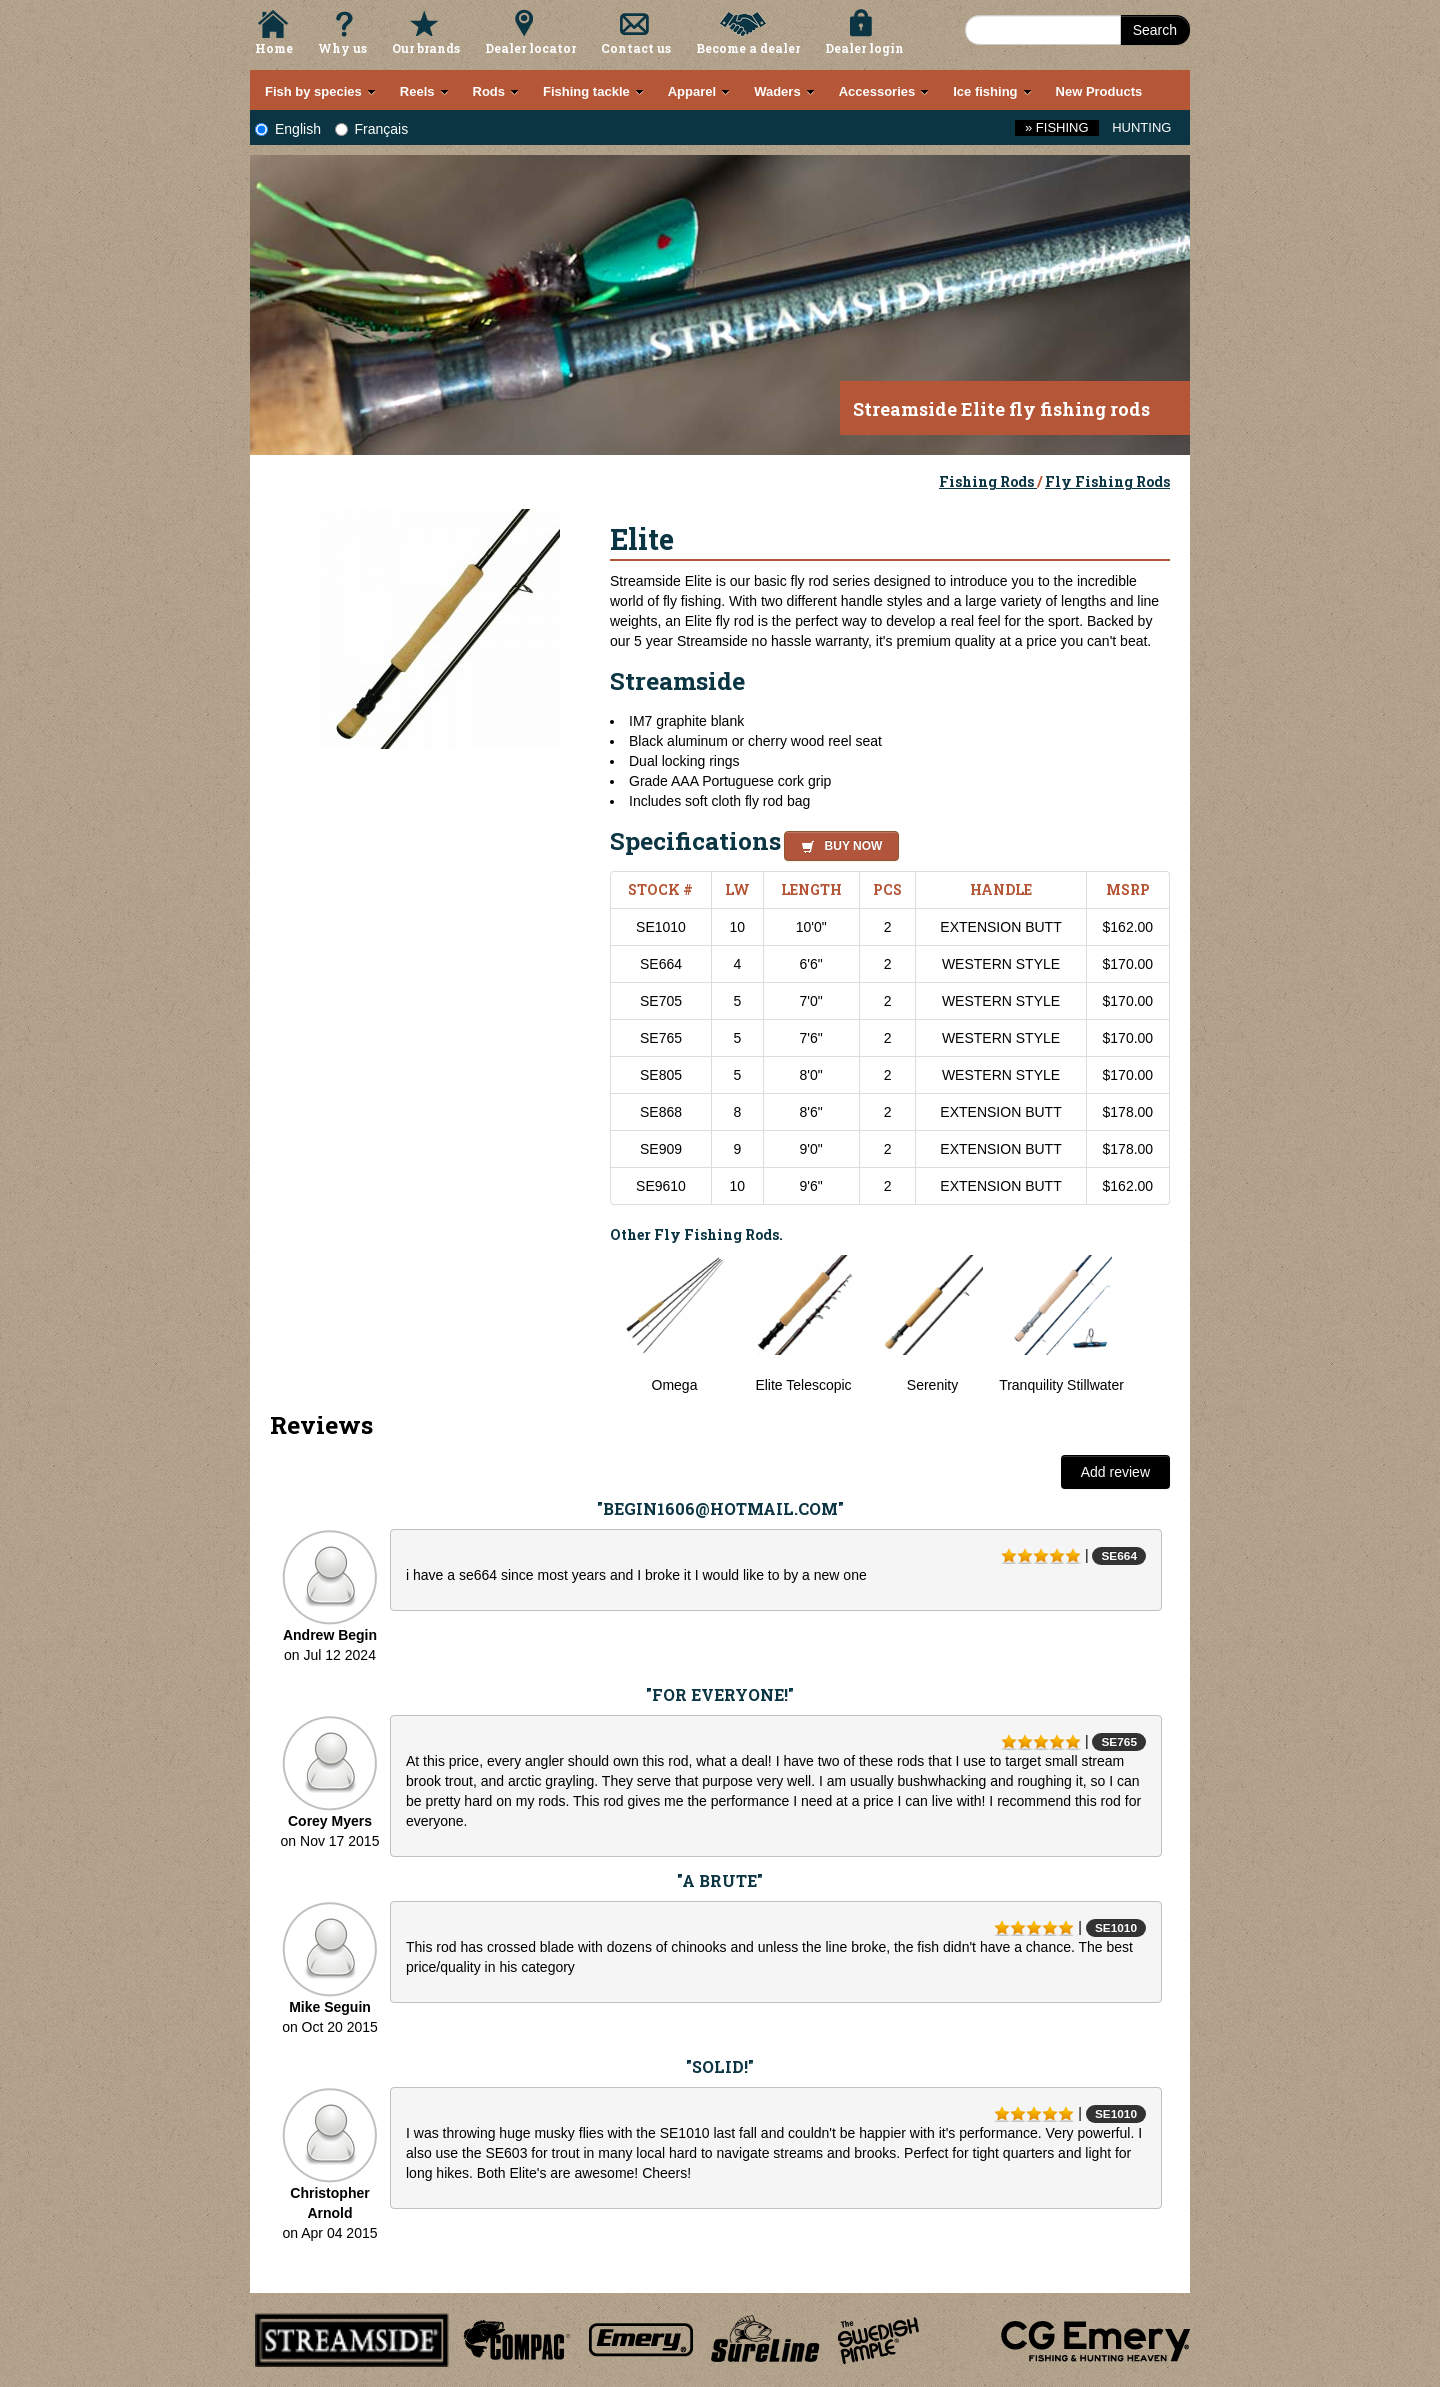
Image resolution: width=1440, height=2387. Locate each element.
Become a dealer (748, 48)
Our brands (426, 48)
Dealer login (864, 48)
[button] (837, 843)
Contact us (636, 48)
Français (372, 129)
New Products (1099, 91)
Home (274, 48)
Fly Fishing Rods (1107, 481)
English (288, 129)
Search (1155, 30)
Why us (342, 48)
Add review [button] (1115, 1472)
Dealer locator (530, 48)
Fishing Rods (988, 481)
